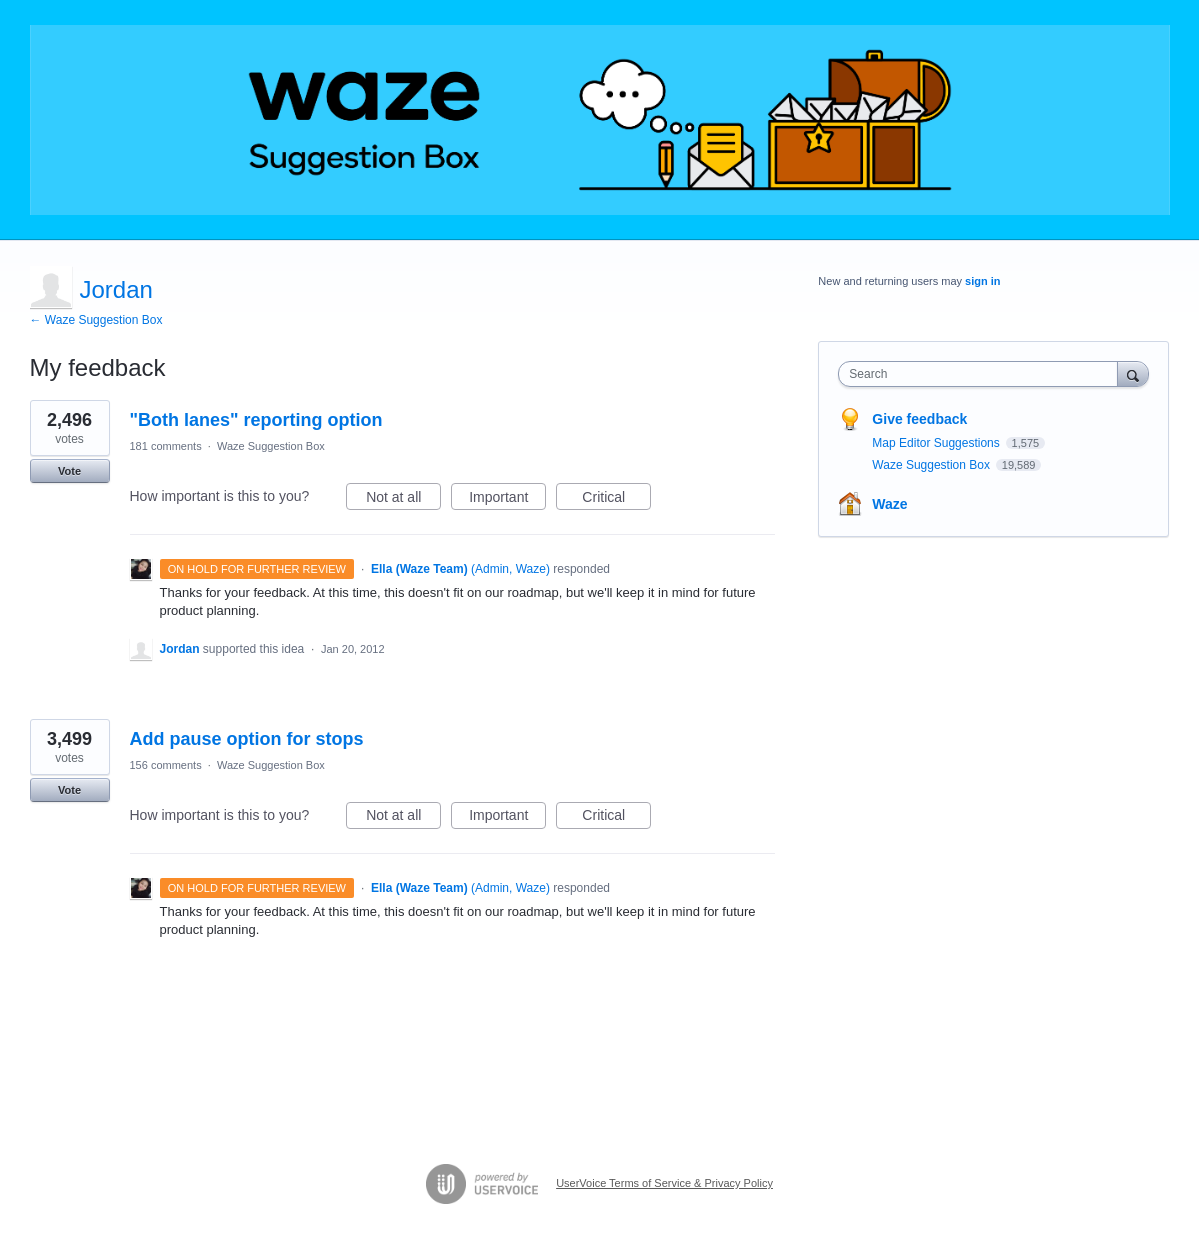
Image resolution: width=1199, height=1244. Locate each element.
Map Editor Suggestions (937, 443)
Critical (616, 500)
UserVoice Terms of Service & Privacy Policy (664, 1183)
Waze (889, 504)
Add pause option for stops (247, 739)
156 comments (166, 765)
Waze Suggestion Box (271, 446)
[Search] (1133, 373)
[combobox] (982, 374)
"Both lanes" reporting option (256, 420)
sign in (982, 281)
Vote (69, 471)
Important (507, 500)
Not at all (403, 500)
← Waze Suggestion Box (96, 320)
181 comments (166, 446)
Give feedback (919, 419)
